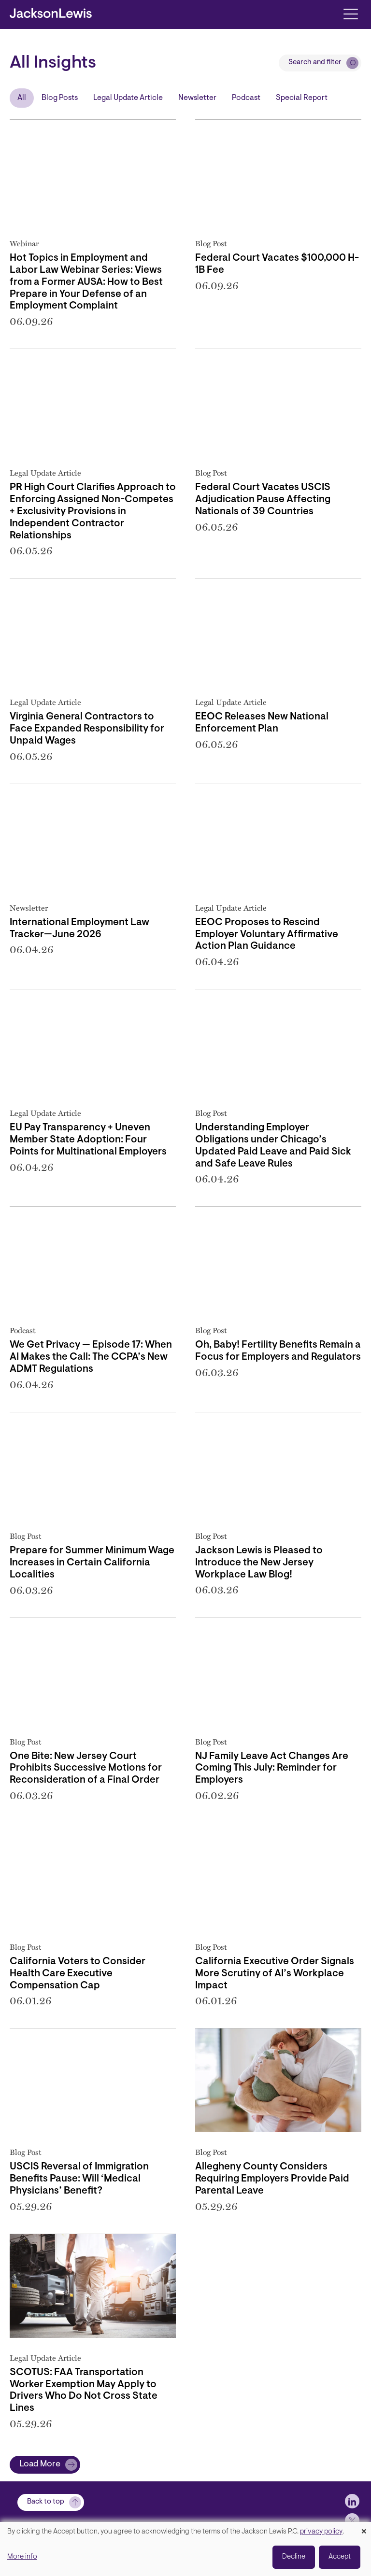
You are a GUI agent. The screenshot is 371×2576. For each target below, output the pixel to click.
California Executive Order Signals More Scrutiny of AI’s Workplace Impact (274, 1974)
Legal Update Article (128, 98)
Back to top (45, 2502)
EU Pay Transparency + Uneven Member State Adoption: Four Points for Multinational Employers (88, 1140)
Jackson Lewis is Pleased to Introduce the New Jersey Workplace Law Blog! (259, 1563)
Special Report (302, 98)
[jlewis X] (352, 2520)
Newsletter (197, 98)
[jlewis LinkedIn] (352, 2501)
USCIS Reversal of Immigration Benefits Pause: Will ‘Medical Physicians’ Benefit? (79, 2179)
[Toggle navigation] (350, 13)
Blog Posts (60, 98)
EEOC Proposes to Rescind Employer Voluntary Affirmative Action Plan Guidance (266, 935)
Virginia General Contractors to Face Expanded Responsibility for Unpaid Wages (87, 729)
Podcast (246, 98)
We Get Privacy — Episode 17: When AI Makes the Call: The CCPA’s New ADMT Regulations (91, 1357)
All (21, 98)
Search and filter (315, 62)
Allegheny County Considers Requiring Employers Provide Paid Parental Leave (272, 2179)
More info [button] (22, 2557)
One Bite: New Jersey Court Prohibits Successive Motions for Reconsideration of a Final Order (86, 1769)
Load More (39, 2464)
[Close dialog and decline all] (364, 2528)
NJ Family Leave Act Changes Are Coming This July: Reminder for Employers (271, 1769)
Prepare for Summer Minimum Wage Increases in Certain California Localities (92, 1563)
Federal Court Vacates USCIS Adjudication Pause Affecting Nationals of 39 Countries (262, 500)
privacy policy (321, 2531)
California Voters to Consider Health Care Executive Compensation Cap (77, 1974)
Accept (339, 2557)
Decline (293, 2557)
